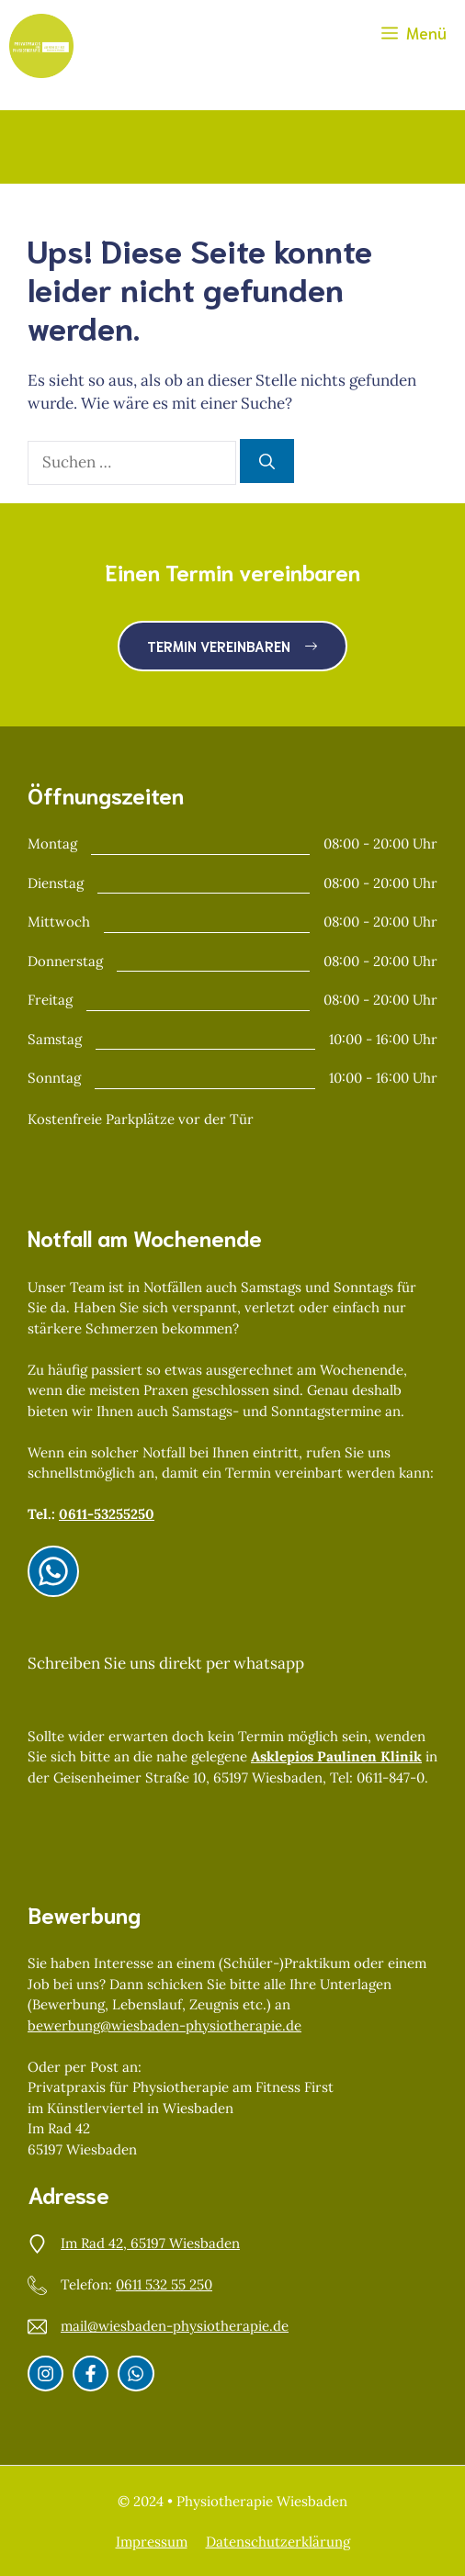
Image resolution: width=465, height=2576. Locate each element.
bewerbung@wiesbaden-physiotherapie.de (164, 2025)
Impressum (151, 2541)
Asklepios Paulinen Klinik (336, 1756)
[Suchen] (267, 461)
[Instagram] (53, 1571)
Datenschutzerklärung (278, 2541)
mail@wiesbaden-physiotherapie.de (175, 2325)
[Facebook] (90, 2373)
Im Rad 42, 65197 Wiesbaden (150, 2243)
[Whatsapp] (135, 2373)
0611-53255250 (106, 1514)
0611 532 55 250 (164, 2284)
